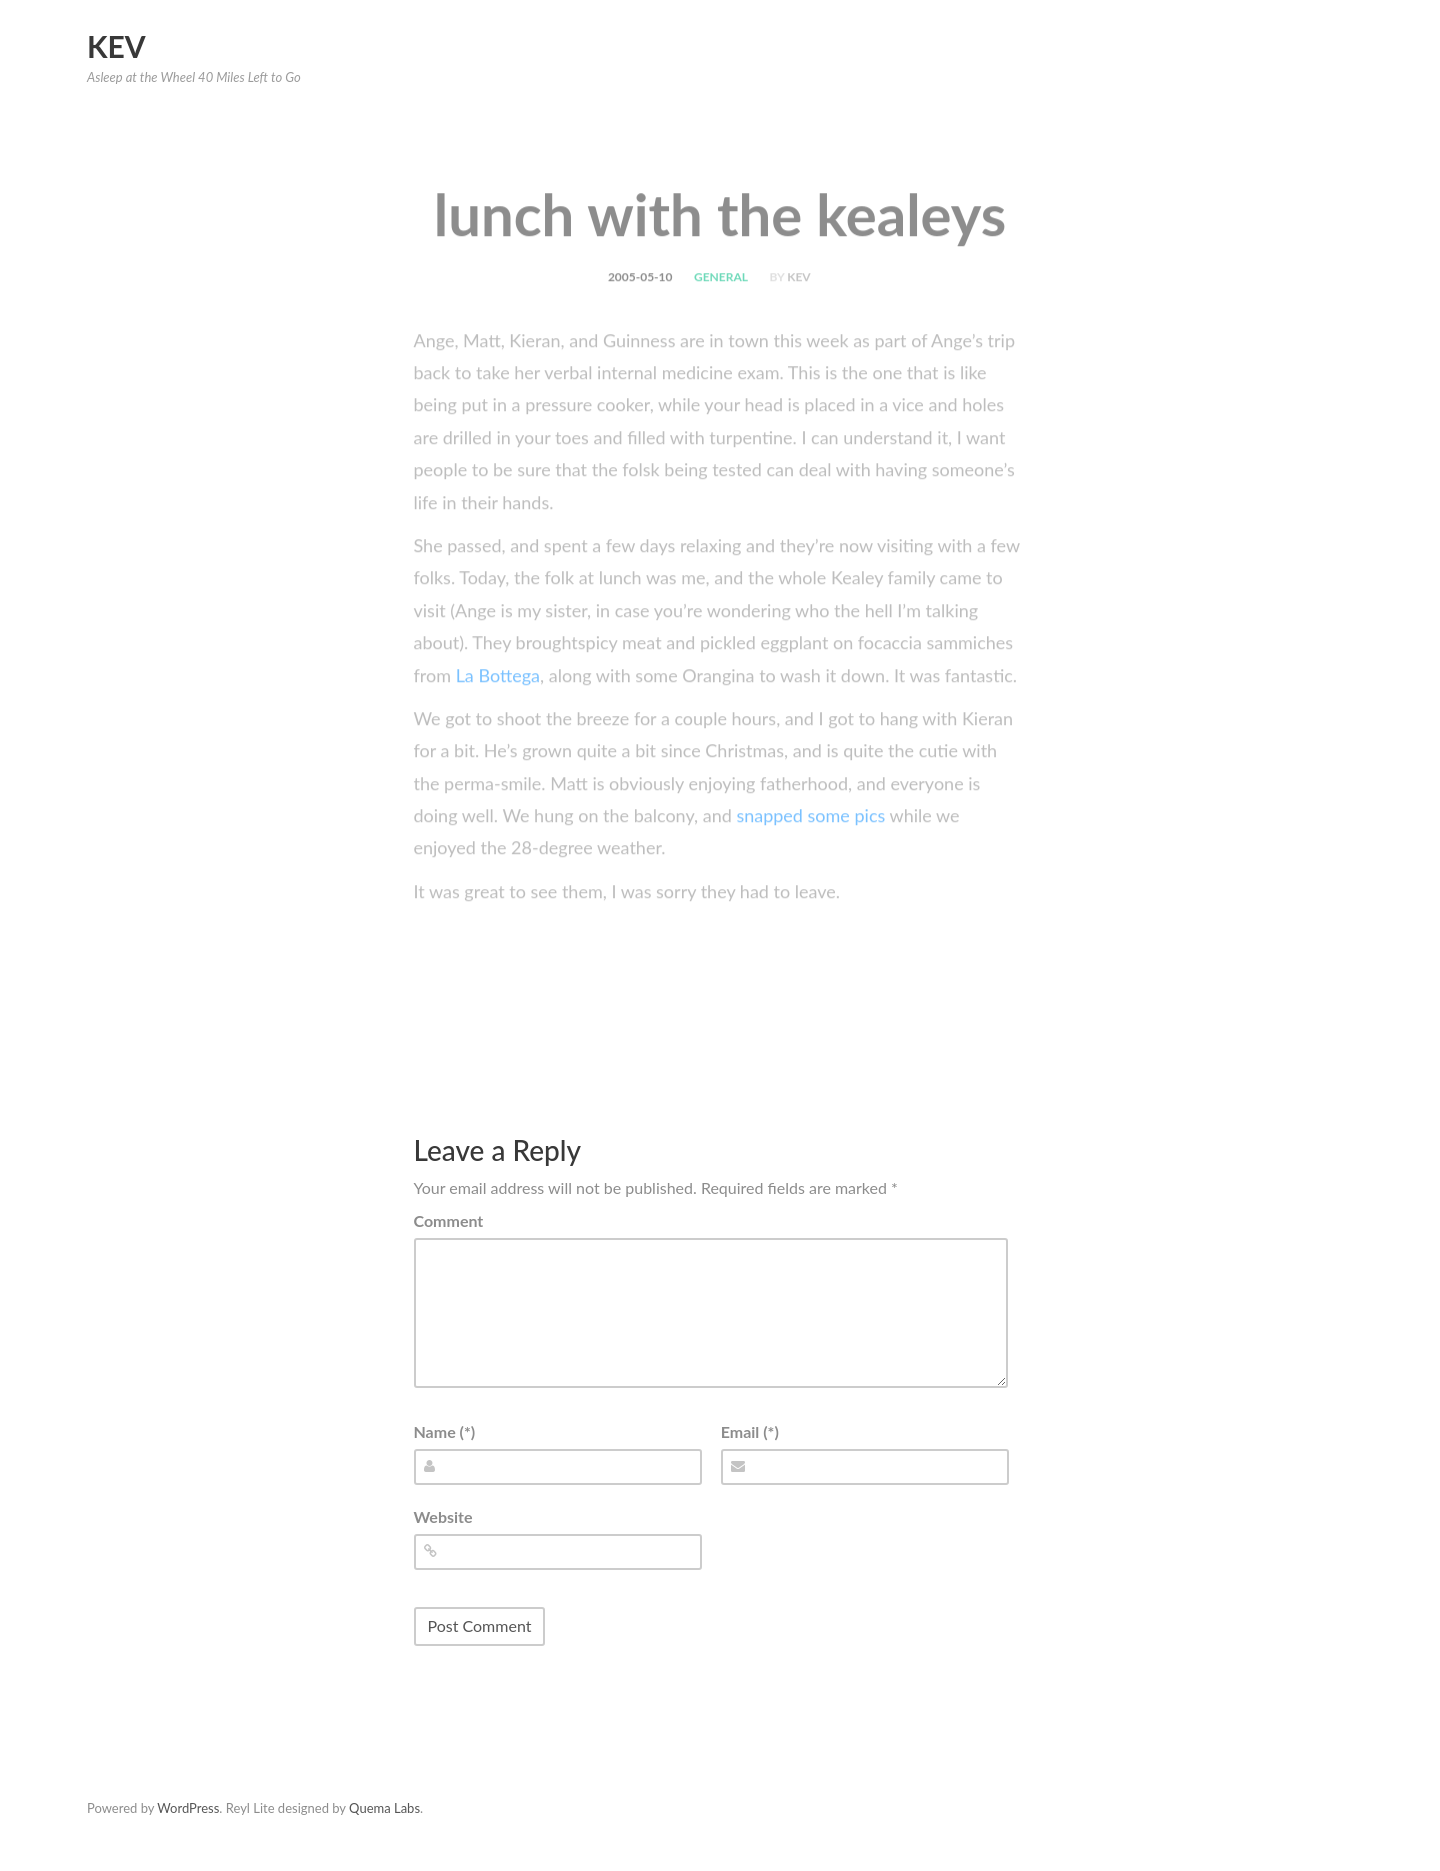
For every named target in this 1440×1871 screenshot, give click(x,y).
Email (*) (750, 1431)
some (829, 843)
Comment (449, 1220)
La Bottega (498, 703)
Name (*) (445, 1431)
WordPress (188, 1808)
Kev (116, 46)
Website (443, 1516)
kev (798, 304)
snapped (769, 843)
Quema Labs (384, 1808)
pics (869, 843)
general (721, 304)
